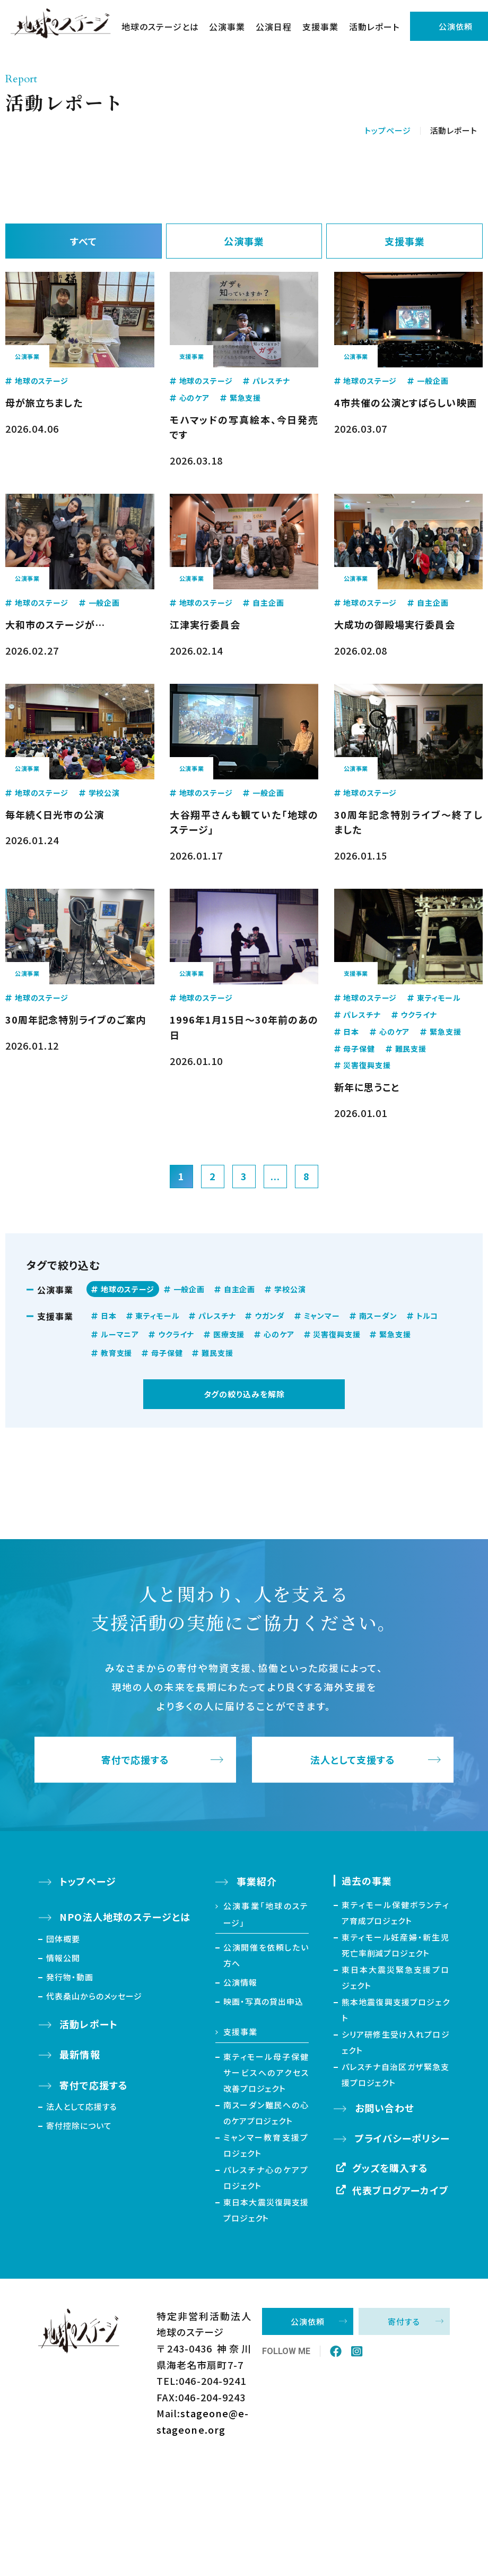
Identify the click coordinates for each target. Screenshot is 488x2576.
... (275, 1176)
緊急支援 (395, 1334)
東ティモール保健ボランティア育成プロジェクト (396, 1912)
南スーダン (378, 1315)
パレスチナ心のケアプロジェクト (266, 2177)
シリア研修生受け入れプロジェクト (396, 2042)
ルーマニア (120, 1334)
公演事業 (227, 26)
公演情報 (240, 1982)
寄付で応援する (135, 1760)
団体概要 (63, 1938)
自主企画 (239, 1289)
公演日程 (274, 26)
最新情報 (79, 2054)
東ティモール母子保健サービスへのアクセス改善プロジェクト (266, 2072)
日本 (109, 1315)
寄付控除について (78, 2125)
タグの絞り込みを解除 (244, 1393)
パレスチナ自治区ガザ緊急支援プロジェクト (396, 2074)
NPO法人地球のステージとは (124, 1917)
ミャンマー (322, 1315)
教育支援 (116, 1352)
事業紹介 (257, 1881)
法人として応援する (81, 2106)
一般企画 (189, 1289)
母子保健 (166, 1352)
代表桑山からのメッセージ (94, 1996)
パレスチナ (217, 1315)
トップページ (387, 130)
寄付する (404, 2321)
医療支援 (229, 1334)
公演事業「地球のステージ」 (266, 1914)
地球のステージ (127, 1289)
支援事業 (320, 26)
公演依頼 (308, 2321)
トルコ (427, 1315)
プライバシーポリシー (402, 2138)
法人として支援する (353, 1760)
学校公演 (290, 1289)
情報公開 (63, 1957)
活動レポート (374, 26)
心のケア (279, 1334)
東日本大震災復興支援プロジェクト (266, 2209)
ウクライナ (176, 1334)
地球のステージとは (160, 26)
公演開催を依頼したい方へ (266, 1955)
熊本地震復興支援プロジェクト (396, 2009)
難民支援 (217, 1352)
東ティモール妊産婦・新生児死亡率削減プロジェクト (396, 1945)
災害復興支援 (336, 1334)
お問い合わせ (384, 2108)
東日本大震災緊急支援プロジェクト (396, 1977)
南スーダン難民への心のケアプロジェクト (266, 2112)
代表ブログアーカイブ (400, 2190)
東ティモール (157, 1315)
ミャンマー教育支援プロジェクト (266, 2145)
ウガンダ (269, 1315)
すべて (83, 241)
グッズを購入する (390, 2168)
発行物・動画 (69, 1976)
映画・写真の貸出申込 (263, 2001)
